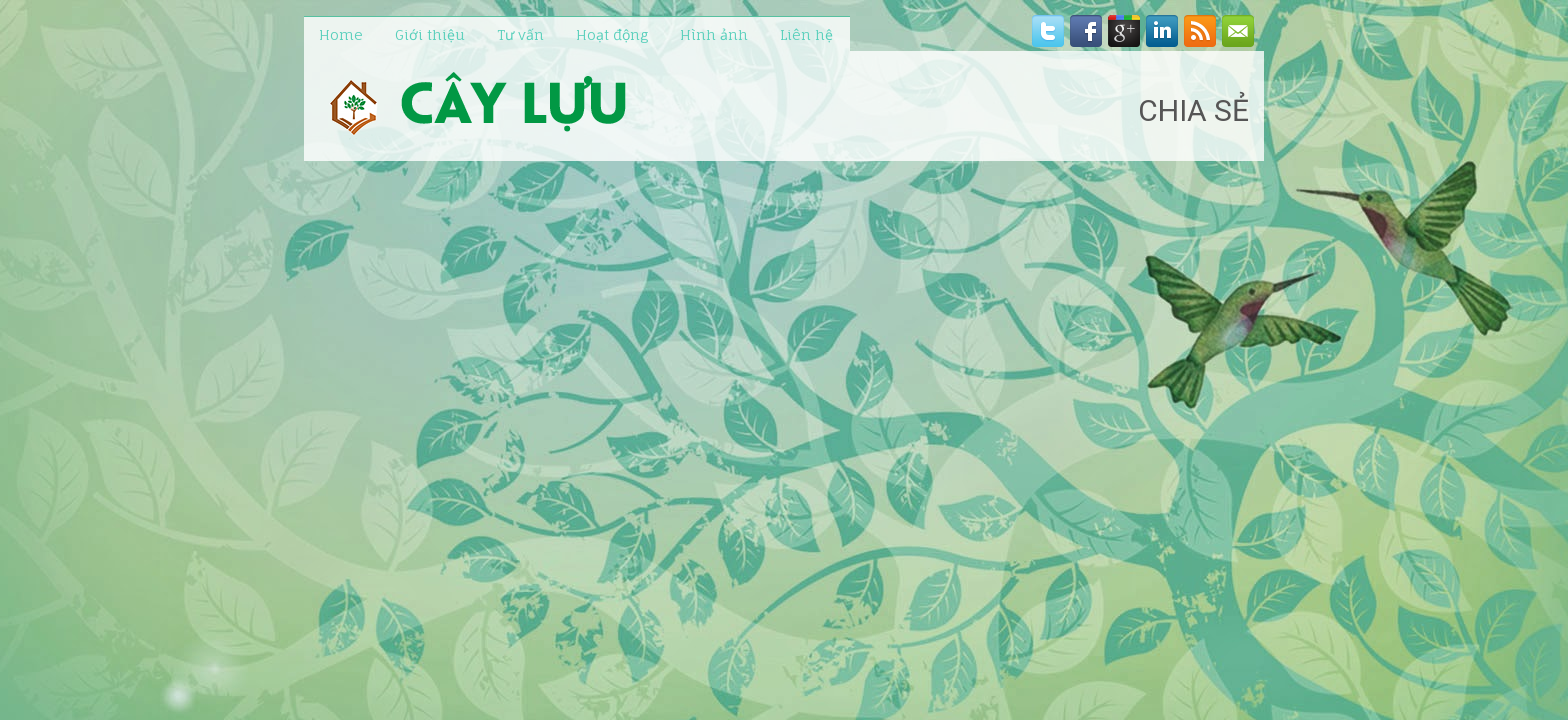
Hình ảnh (714, 34)
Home (341, 34)
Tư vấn (520, 34)
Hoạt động (612, 34)
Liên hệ (806, 34)
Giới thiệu (430, 34)
